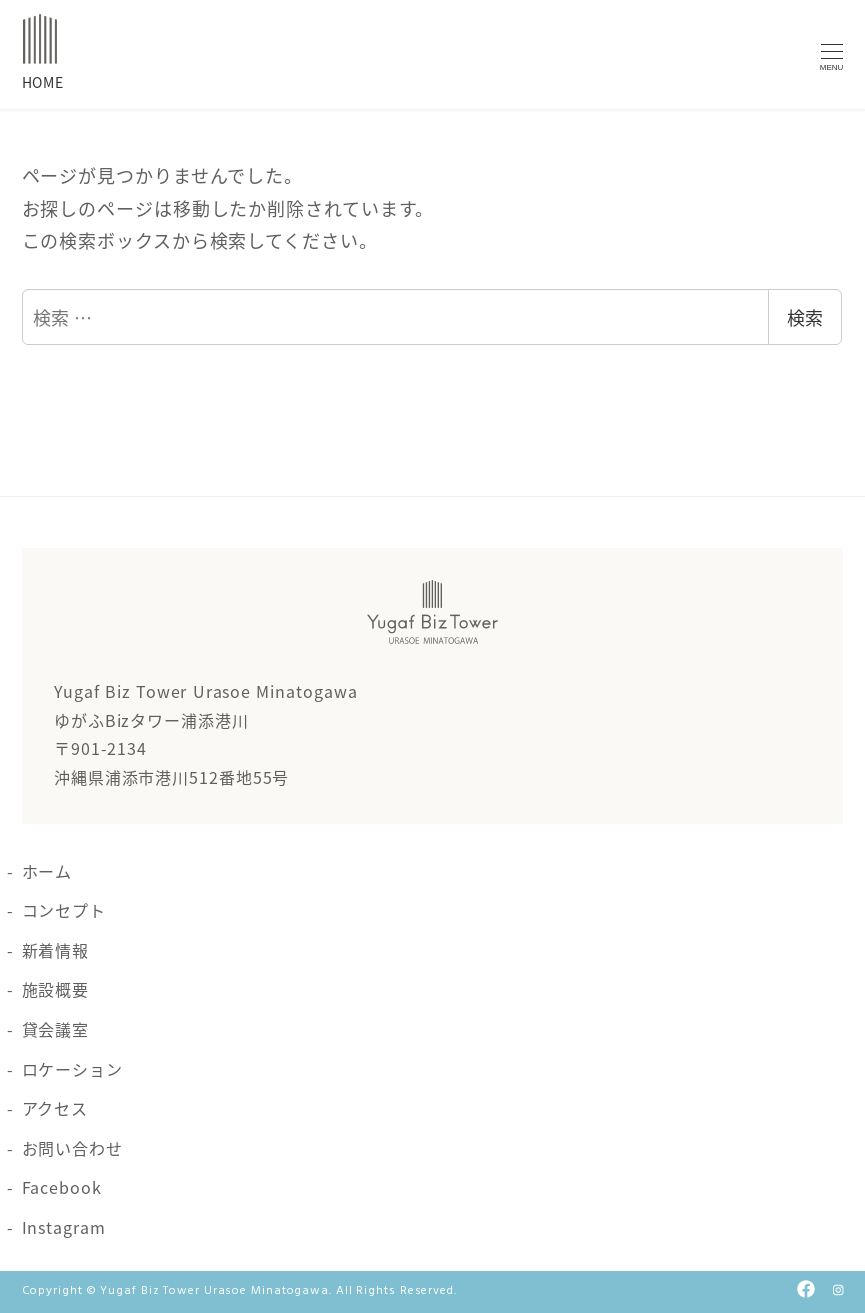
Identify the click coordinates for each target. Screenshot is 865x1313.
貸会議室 (56, 1029)
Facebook (62, 1187)
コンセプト (64, 910)
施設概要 (56, 989)
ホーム (47, 871)
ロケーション (72, 1069)
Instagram (64, 1227)
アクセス (55, 1108)
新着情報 (56, 950)
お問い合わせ (72, 1148)
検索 (805, 317)
